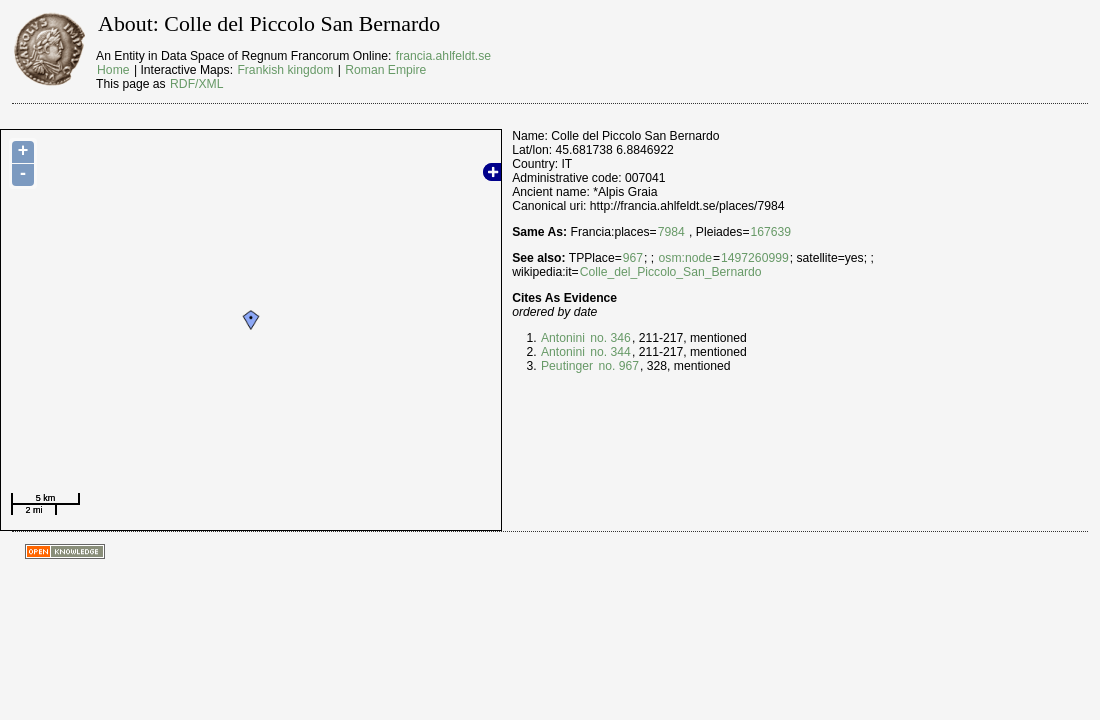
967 (633, 258)
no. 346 (609, 338)
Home (113, 70)
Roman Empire (385, 70)
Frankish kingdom (285, 70)
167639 (771, 232)
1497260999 (755, 258)
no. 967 (617, 366)
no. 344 (609, 352)
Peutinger (567, 366)
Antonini (563, 338)
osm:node (685, 258)
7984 (671, 232)
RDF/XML (196, 84)
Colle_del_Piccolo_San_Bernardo (671, 272)
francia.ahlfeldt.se (443, 56)
